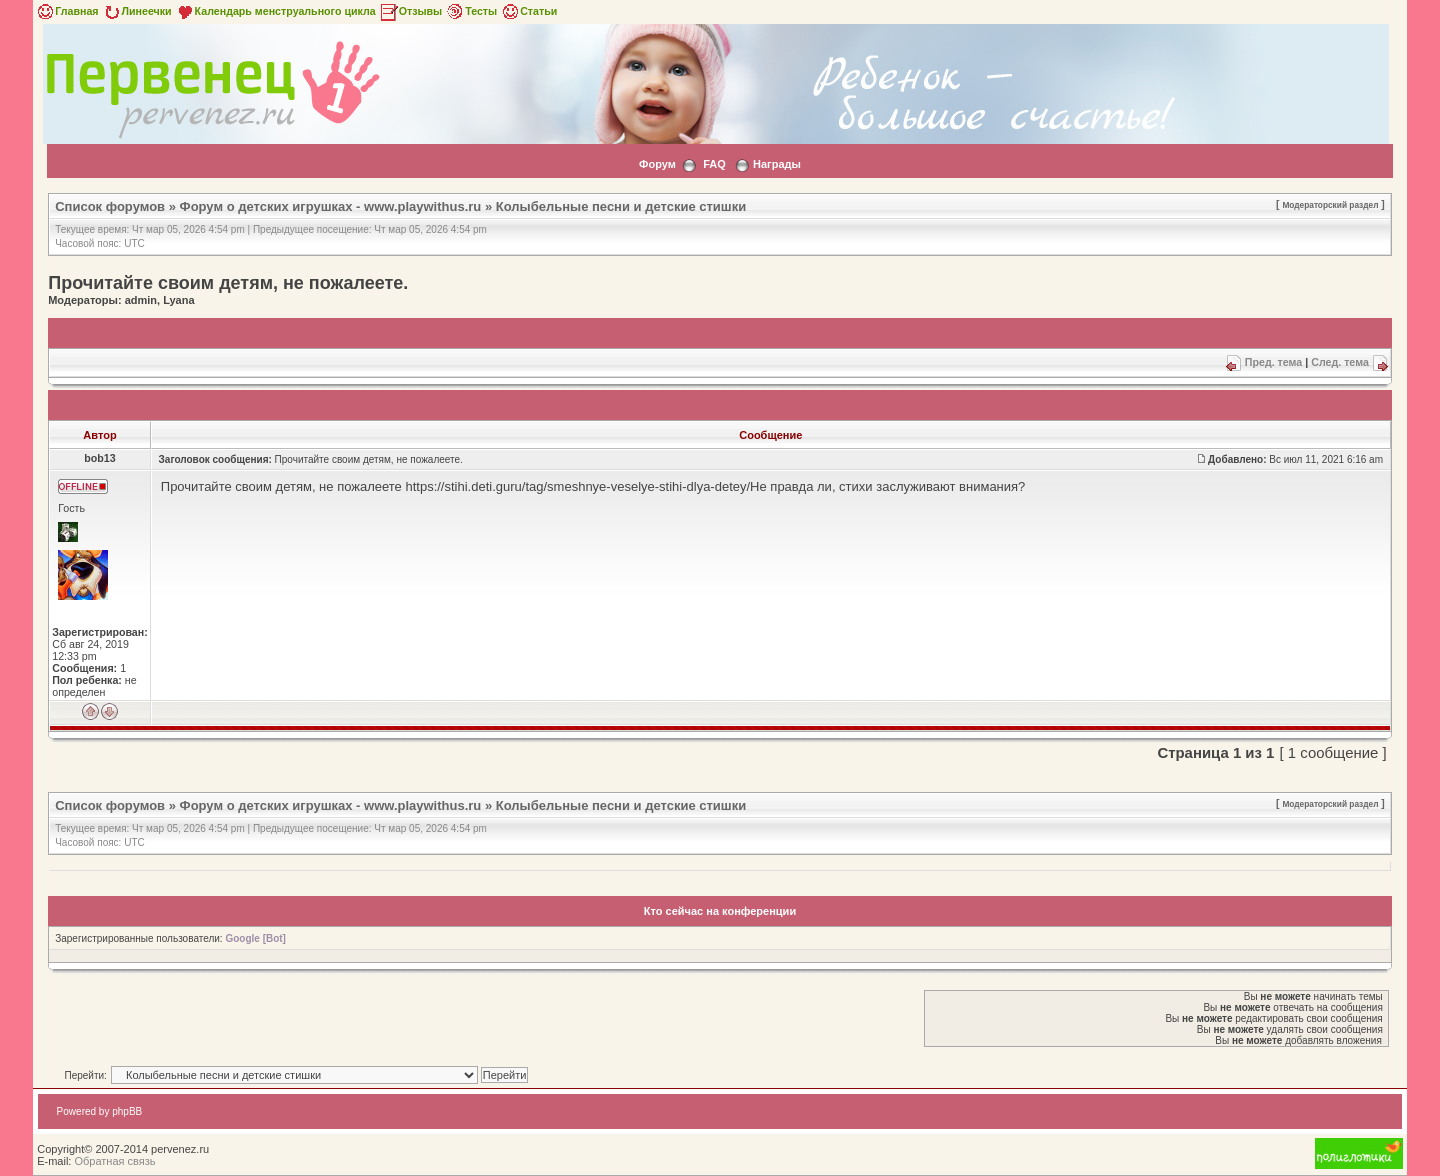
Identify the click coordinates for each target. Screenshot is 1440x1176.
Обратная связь (114, 1161)
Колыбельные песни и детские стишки (621, 206)
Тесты (471, 11)
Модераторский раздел (1330, 205)
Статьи (528, 11)
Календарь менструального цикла (275, 11)
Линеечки (137, 11)
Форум (657, 164)
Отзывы (411, 11)
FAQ (714, 164)
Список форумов (110, 206)
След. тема (1340, 362)
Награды (777, 164)
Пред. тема (1273, 362)
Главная (66, 11)
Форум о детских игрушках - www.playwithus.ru (331, 206)
